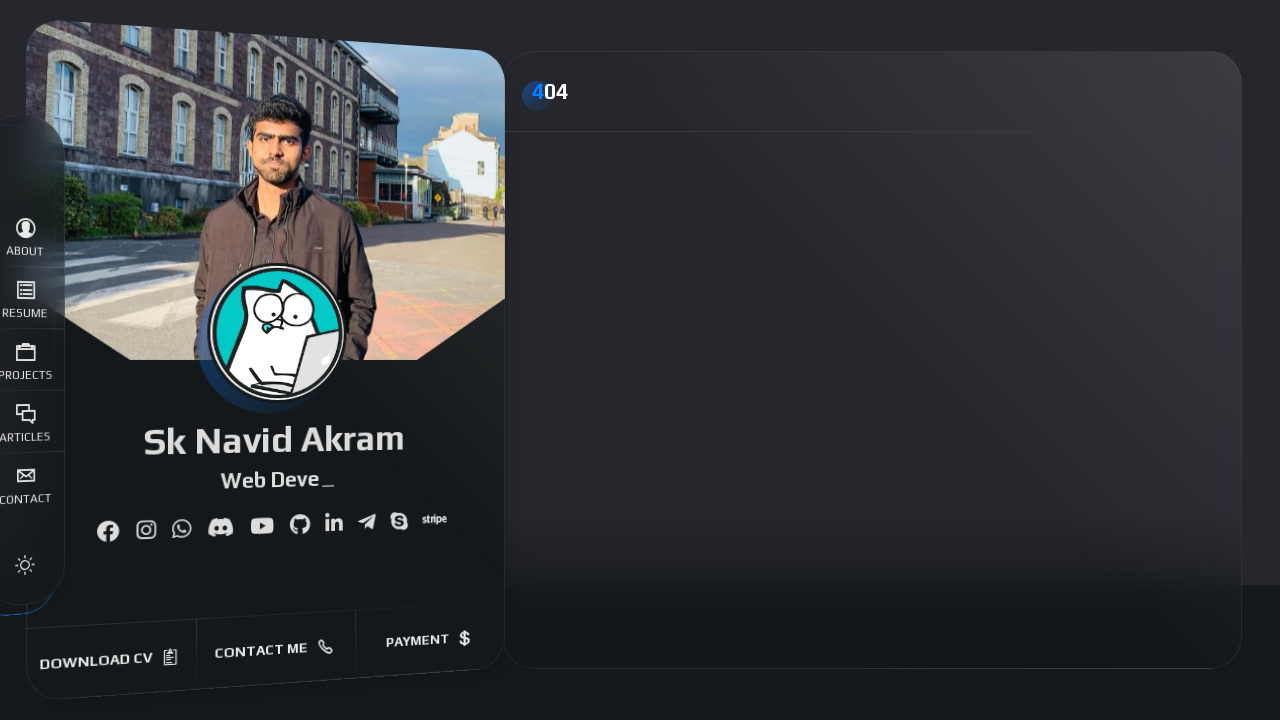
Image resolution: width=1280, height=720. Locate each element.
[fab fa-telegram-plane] (366, 523)
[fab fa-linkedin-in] (333, 524)
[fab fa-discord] (220, 528)
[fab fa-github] (300, 525)
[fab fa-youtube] (262, 527)
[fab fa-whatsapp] (181, 529)
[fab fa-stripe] (434, 521)
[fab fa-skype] (398, 522)
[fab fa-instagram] (145, 531)
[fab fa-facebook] (108, 533)
